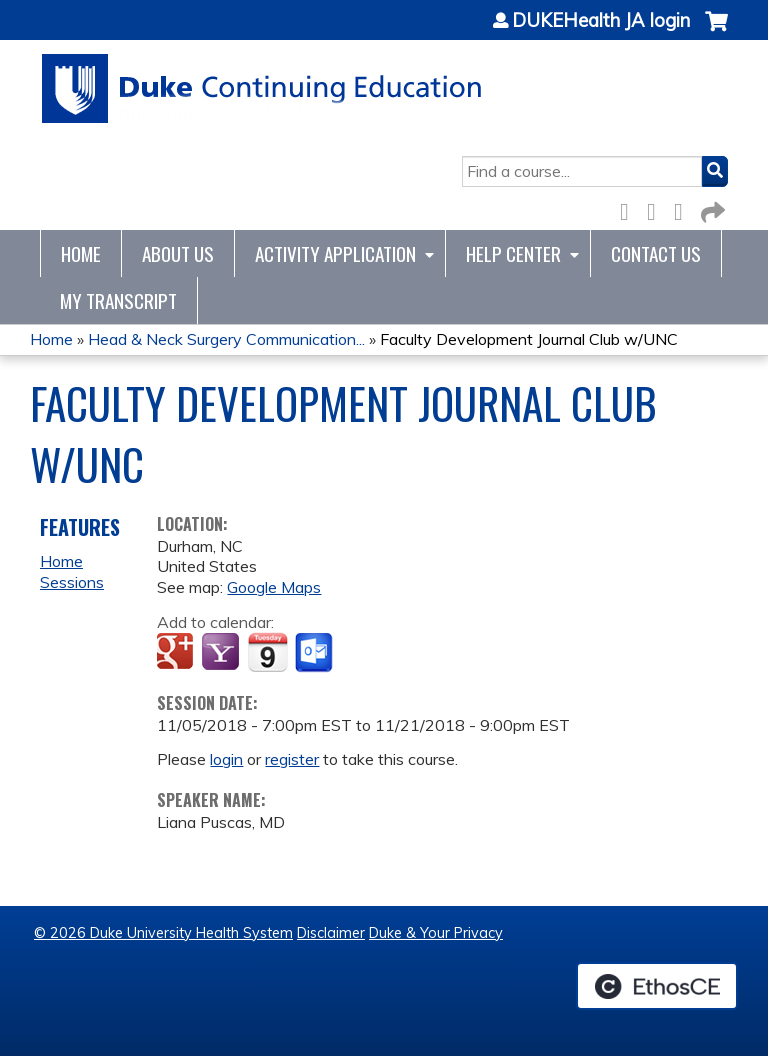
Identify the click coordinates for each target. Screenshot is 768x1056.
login (226, 759)
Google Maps (274, 587)
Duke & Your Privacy (436, 933)
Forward (711, 208)
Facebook (630, 208)
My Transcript (118, 300)
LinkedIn (684, 208)
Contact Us (656, 253)
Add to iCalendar (267, 652)
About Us (178, 253)
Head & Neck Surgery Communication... (226, 339)
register (292, 759)
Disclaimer (331, 933)
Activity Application (335, 253)
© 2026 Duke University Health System (163, 933)
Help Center (513, 253)
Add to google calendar (177, 653)
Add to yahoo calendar (222, 653)
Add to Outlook (315, 653)
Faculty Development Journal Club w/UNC (529, 339)
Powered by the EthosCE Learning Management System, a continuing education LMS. (657, 986)
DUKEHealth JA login (601, 21)
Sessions (72, 582)
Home (81, 253)
